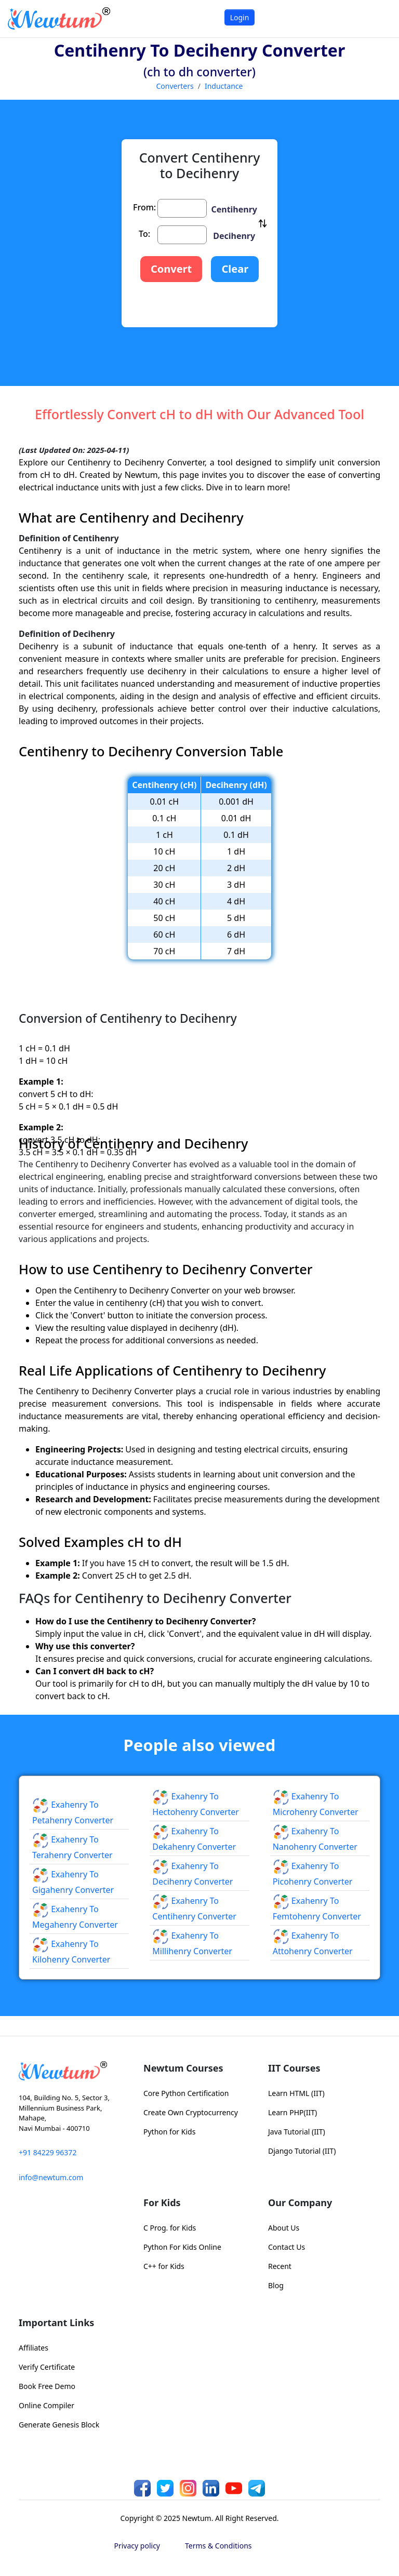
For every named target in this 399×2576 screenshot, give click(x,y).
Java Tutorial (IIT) (296, 2132)
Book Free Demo (47, 2386)
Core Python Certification (186, 2093)
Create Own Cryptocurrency (190, 2112)
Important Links (56, 2322)
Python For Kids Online (182, 2247)
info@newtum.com (51, 2177)
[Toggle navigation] (378, 18)
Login (239, 17)
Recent (279, 2266)
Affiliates (33, 2348)
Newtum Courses (183, 2068)
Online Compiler (46, 2405)
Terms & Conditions (218, 2546)
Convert (171, 269)
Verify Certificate (47, 2367)
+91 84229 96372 (47, 2152)
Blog (276, 2285)
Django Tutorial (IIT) (302, 2151)
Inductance (224, 86)
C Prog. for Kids (169, 2228)
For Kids (162, 2202)
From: (144, 207)
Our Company (300, 2202)
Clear (234, 269)
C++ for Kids (163, 2266)
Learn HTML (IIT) (296, 2093)
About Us (283, 2228)
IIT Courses (294, 2068)
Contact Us (286, 2247)
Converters (175, 86)
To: (144, 233)
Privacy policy (137, 2546)
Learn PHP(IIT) (292, 2112)
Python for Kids (169, 2132)
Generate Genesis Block (59, 2425)
